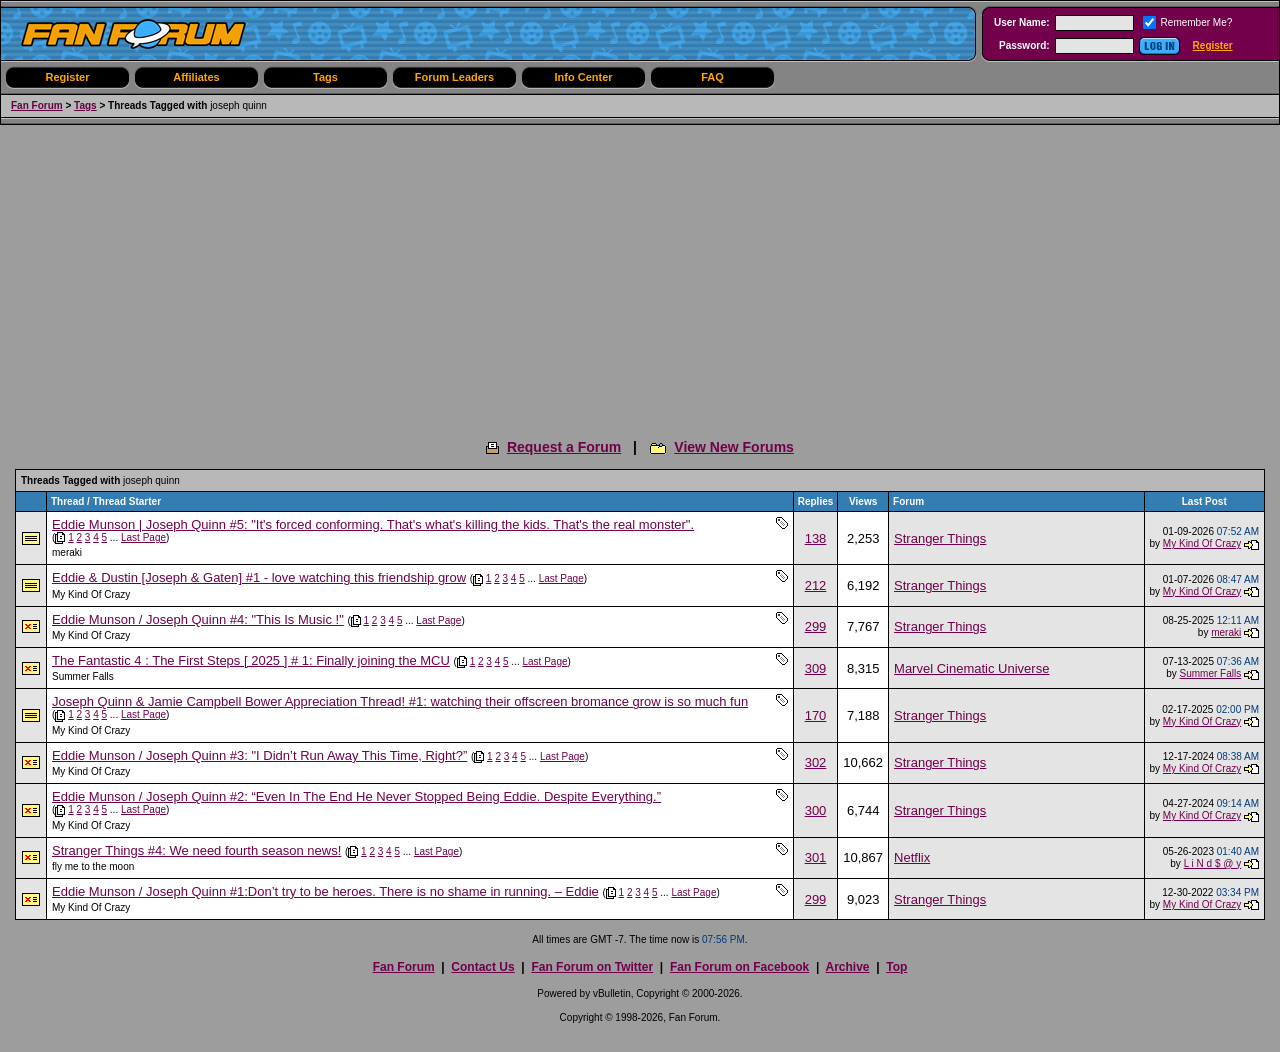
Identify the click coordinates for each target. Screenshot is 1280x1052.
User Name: (1022, 22)
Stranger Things (940, 538)
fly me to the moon (93, 866)
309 (816, 668)
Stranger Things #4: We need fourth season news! (196, 850)
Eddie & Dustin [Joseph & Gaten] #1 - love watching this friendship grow (259, 577)
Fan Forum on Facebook (739, 967)
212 (816, 585)
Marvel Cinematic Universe (971, 668)
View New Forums (734, 447)
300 (816, 810)
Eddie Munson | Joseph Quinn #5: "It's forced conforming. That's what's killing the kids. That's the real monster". (373, 524)
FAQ (712, 77)
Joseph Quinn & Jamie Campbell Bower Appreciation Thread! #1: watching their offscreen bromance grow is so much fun (400, 701)
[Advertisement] (640, 275)
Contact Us (482, 967)
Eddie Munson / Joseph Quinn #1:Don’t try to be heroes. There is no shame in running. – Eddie (325, 891)
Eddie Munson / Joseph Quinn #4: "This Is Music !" (198, 619)
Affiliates (196, 77)
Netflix (912, 857)
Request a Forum (564, 447)
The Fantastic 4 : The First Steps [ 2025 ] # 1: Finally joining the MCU (251, 660)
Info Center (583, 77)
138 (816, 538)
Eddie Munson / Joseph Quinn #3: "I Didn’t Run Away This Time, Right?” (259, 755)
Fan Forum (37, 105)
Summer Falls (83, 676)
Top (896, 967)
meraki (67, 552)
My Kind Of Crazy (1202, 543)
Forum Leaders (454, 77)
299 (816, 626)
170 (816, 715)
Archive (847, 967)
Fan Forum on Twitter (592, 967)
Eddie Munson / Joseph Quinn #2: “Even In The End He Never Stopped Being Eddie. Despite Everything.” (356, 796)
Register (1213, 45)
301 (816, 857)
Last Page (143, 537)
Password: (1024, 45)
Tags (325, 77)
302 (816, 762)
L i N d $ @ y (1213, 863)
